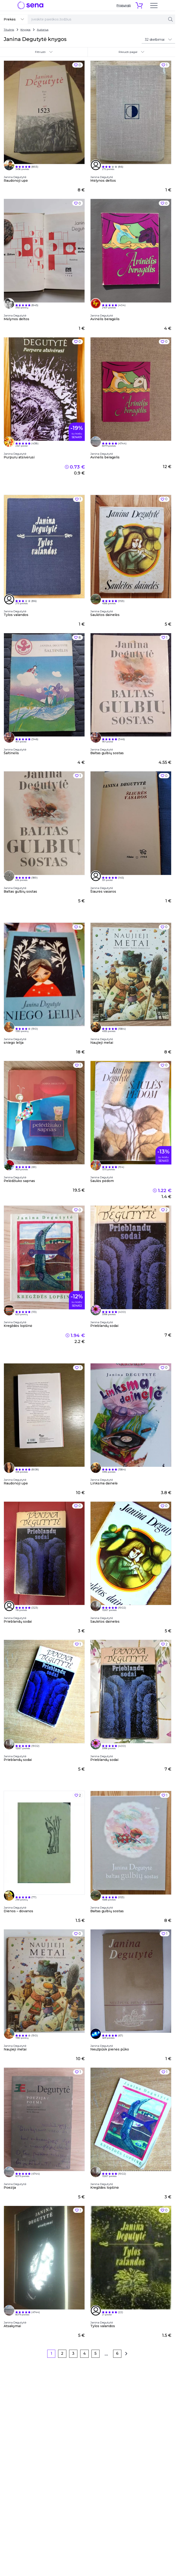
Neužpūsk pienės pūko (109, 2049)
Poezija (10, 2187)
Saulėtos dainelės (105, 615)
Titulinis (9, 29)
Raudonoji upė (16, 180)
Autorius (42, 29)
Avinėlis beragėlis (105, 319)
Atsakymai (12, 2326)
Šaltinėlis (11, 753)
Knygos (25, 29)
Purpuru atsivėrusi (19, 457)
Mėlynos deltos (103, 180)
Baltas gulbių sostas (107, 753)
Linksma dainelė (104, 1483)
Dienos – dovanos (18, 1911)
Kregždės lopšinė (18, 1326)
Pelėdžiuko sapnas (19, 1181)
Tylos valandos (16, 615)
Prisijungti (124, 5)
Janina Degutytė (15, 177)
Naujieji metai (101, 1043)
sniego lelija (13, 1043)
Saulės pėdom (102, 1181)
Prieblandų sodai (104, 1326)
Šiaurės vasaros (103, 891)
